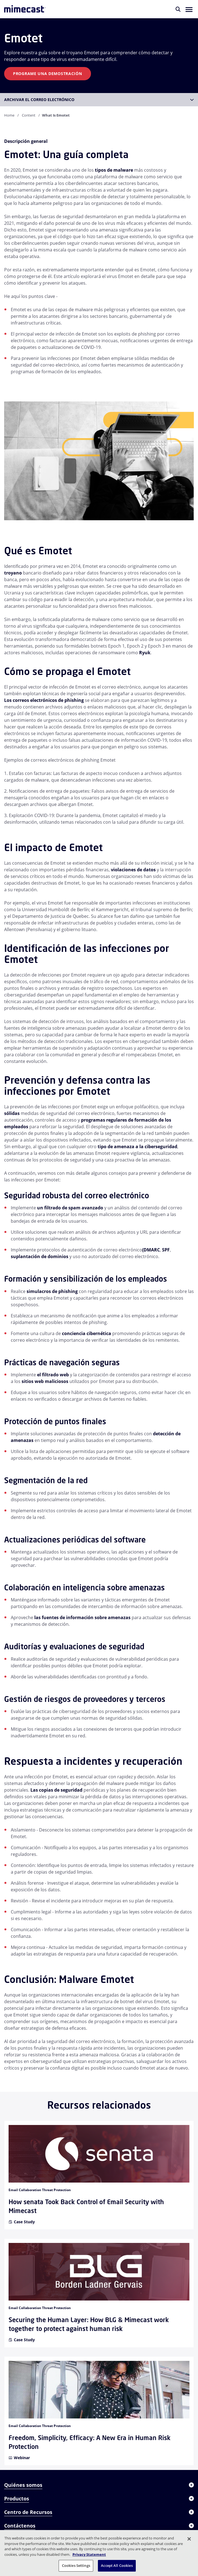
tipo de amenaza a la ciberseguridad (137, 1146)
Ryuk (144, 653)
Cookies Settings (76, 2565)
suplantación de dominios (39, 1256)
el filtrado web (53, 1375)
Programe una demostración (47, 73)
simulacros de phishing (52, 1291)
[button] (189, 9)
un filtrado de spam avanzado (70, 1208)
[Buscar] (178, 9)
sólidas (12, 1113)
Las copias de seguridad (56, 1790)
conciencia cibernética (86, 1333)
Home (9, 115)
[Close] (189, 2539)
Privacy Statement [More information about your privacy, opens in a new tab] (89, 2554)
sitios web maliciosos (45, 1381)
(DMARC (151, 1250)
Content (28, 115)
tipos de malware (114, 170)
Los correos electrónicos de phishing (44, 700)
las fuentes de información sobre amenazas (82, 1617)
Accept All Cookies (116, 2565)
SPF (166, 1250)
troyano (13, 573)
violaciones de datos (133, 870)
